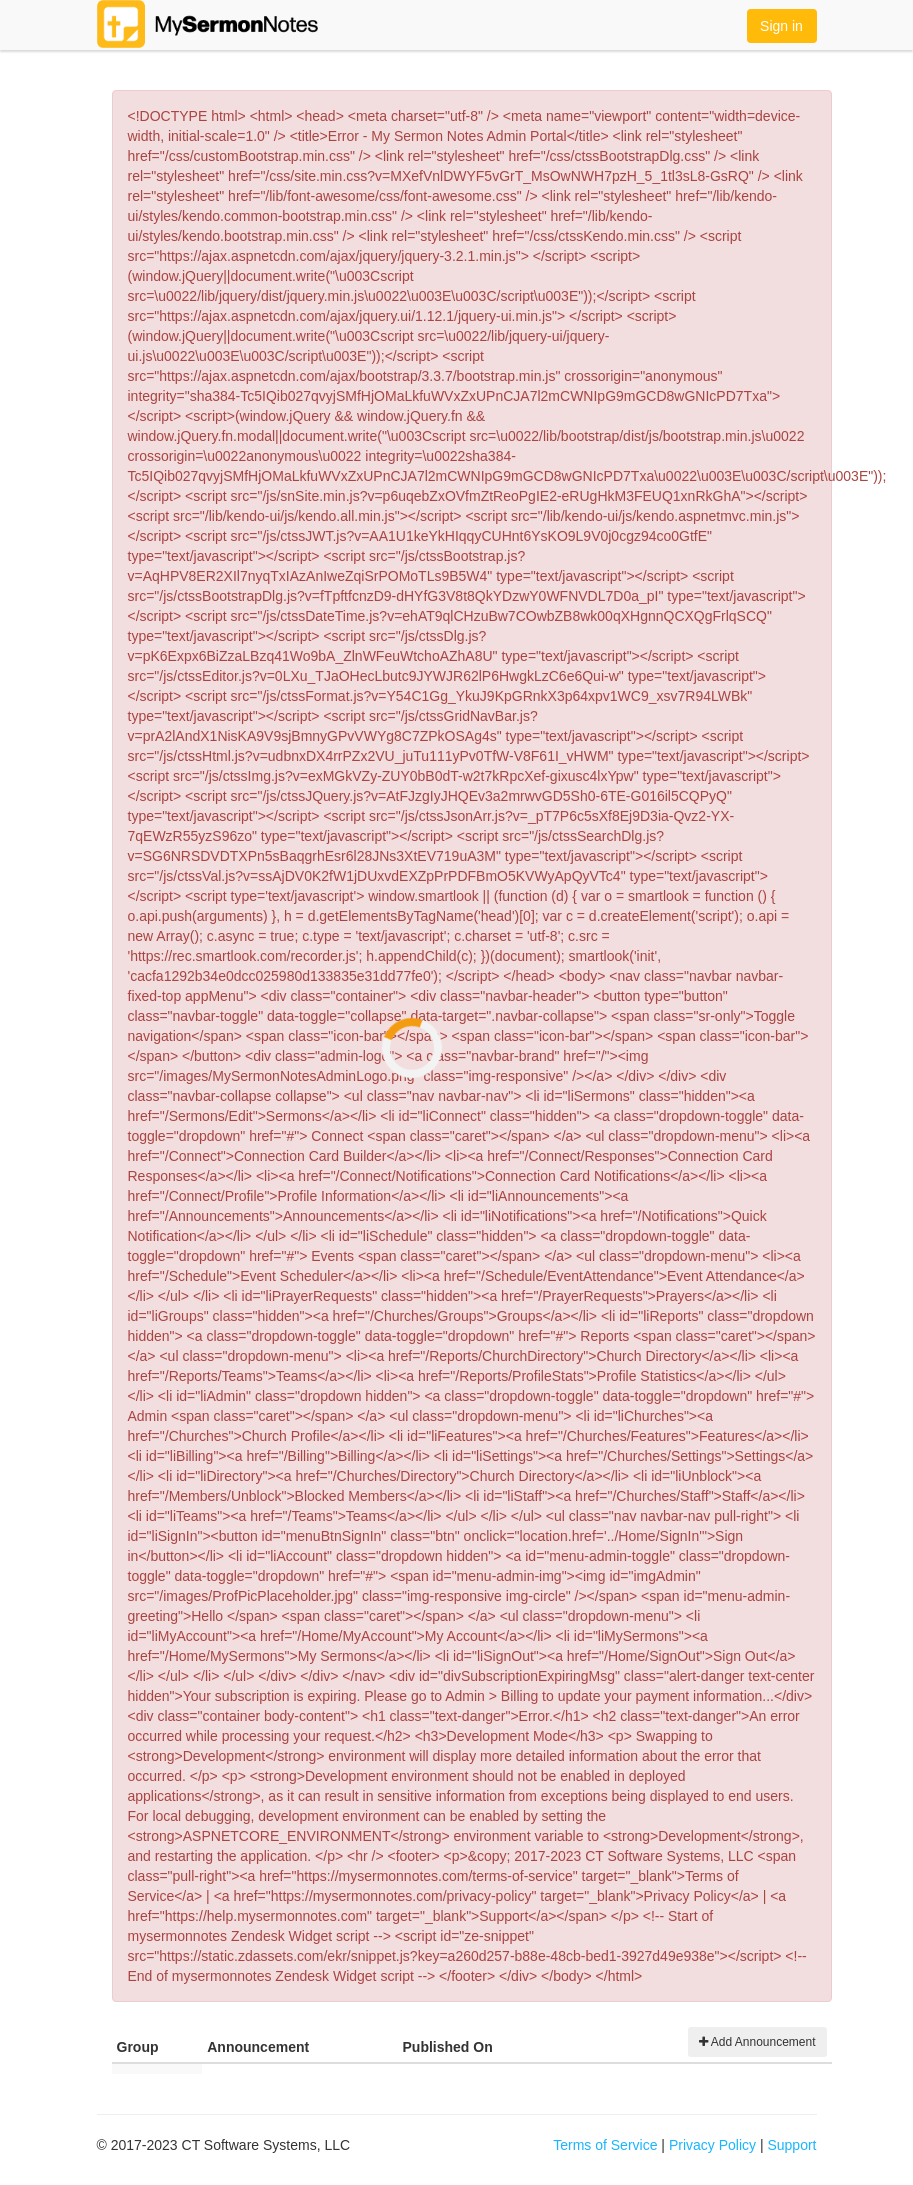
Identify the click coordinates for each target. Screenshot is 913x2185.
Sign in (781, 26)
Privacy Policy (712, 2145)
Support (791, 2145)
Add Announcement (757, 2042)
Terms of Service (605, 2145)
